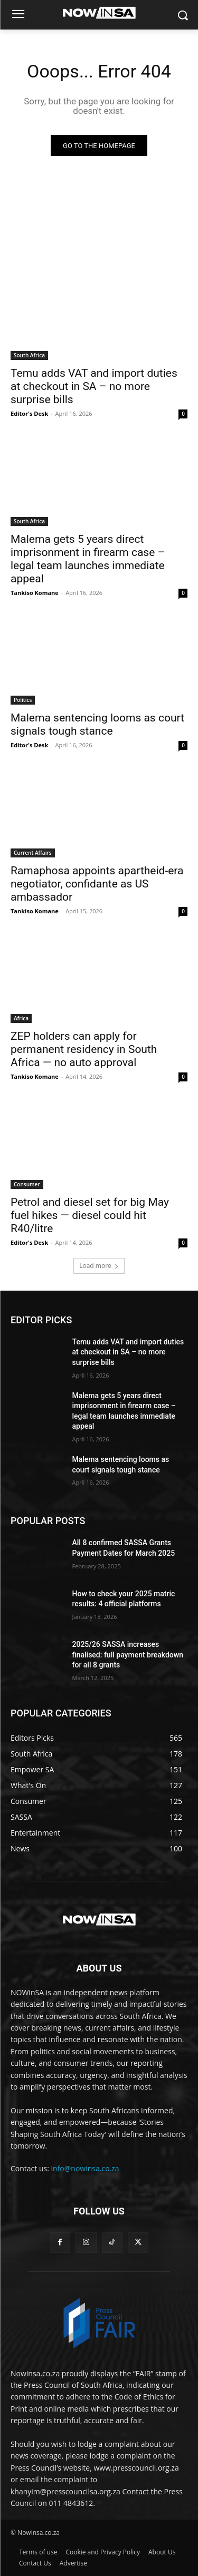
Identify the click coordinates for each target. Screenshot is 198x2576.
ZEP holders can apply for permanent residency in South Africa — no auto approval (84, 1049)
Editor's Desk (29, 413)
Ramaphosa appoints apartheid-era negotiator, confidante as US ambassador (97, 883)
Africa (21, 1018)
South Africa (29, 355)
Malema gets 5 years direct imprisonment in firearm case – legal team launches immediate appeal (88, 559)
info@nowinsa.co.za (85, 2168)
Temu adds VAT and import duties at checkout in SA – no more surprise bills (94, 386)
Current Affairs (33, 852)
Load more (99, 1265)
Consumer (27, 1184)
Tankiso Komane (35, 593)
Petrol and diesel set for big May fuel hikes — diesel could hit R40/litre (90, 1215)
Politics (23, 700)
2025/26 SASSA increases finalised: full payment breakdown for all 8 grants (127, 1654)
